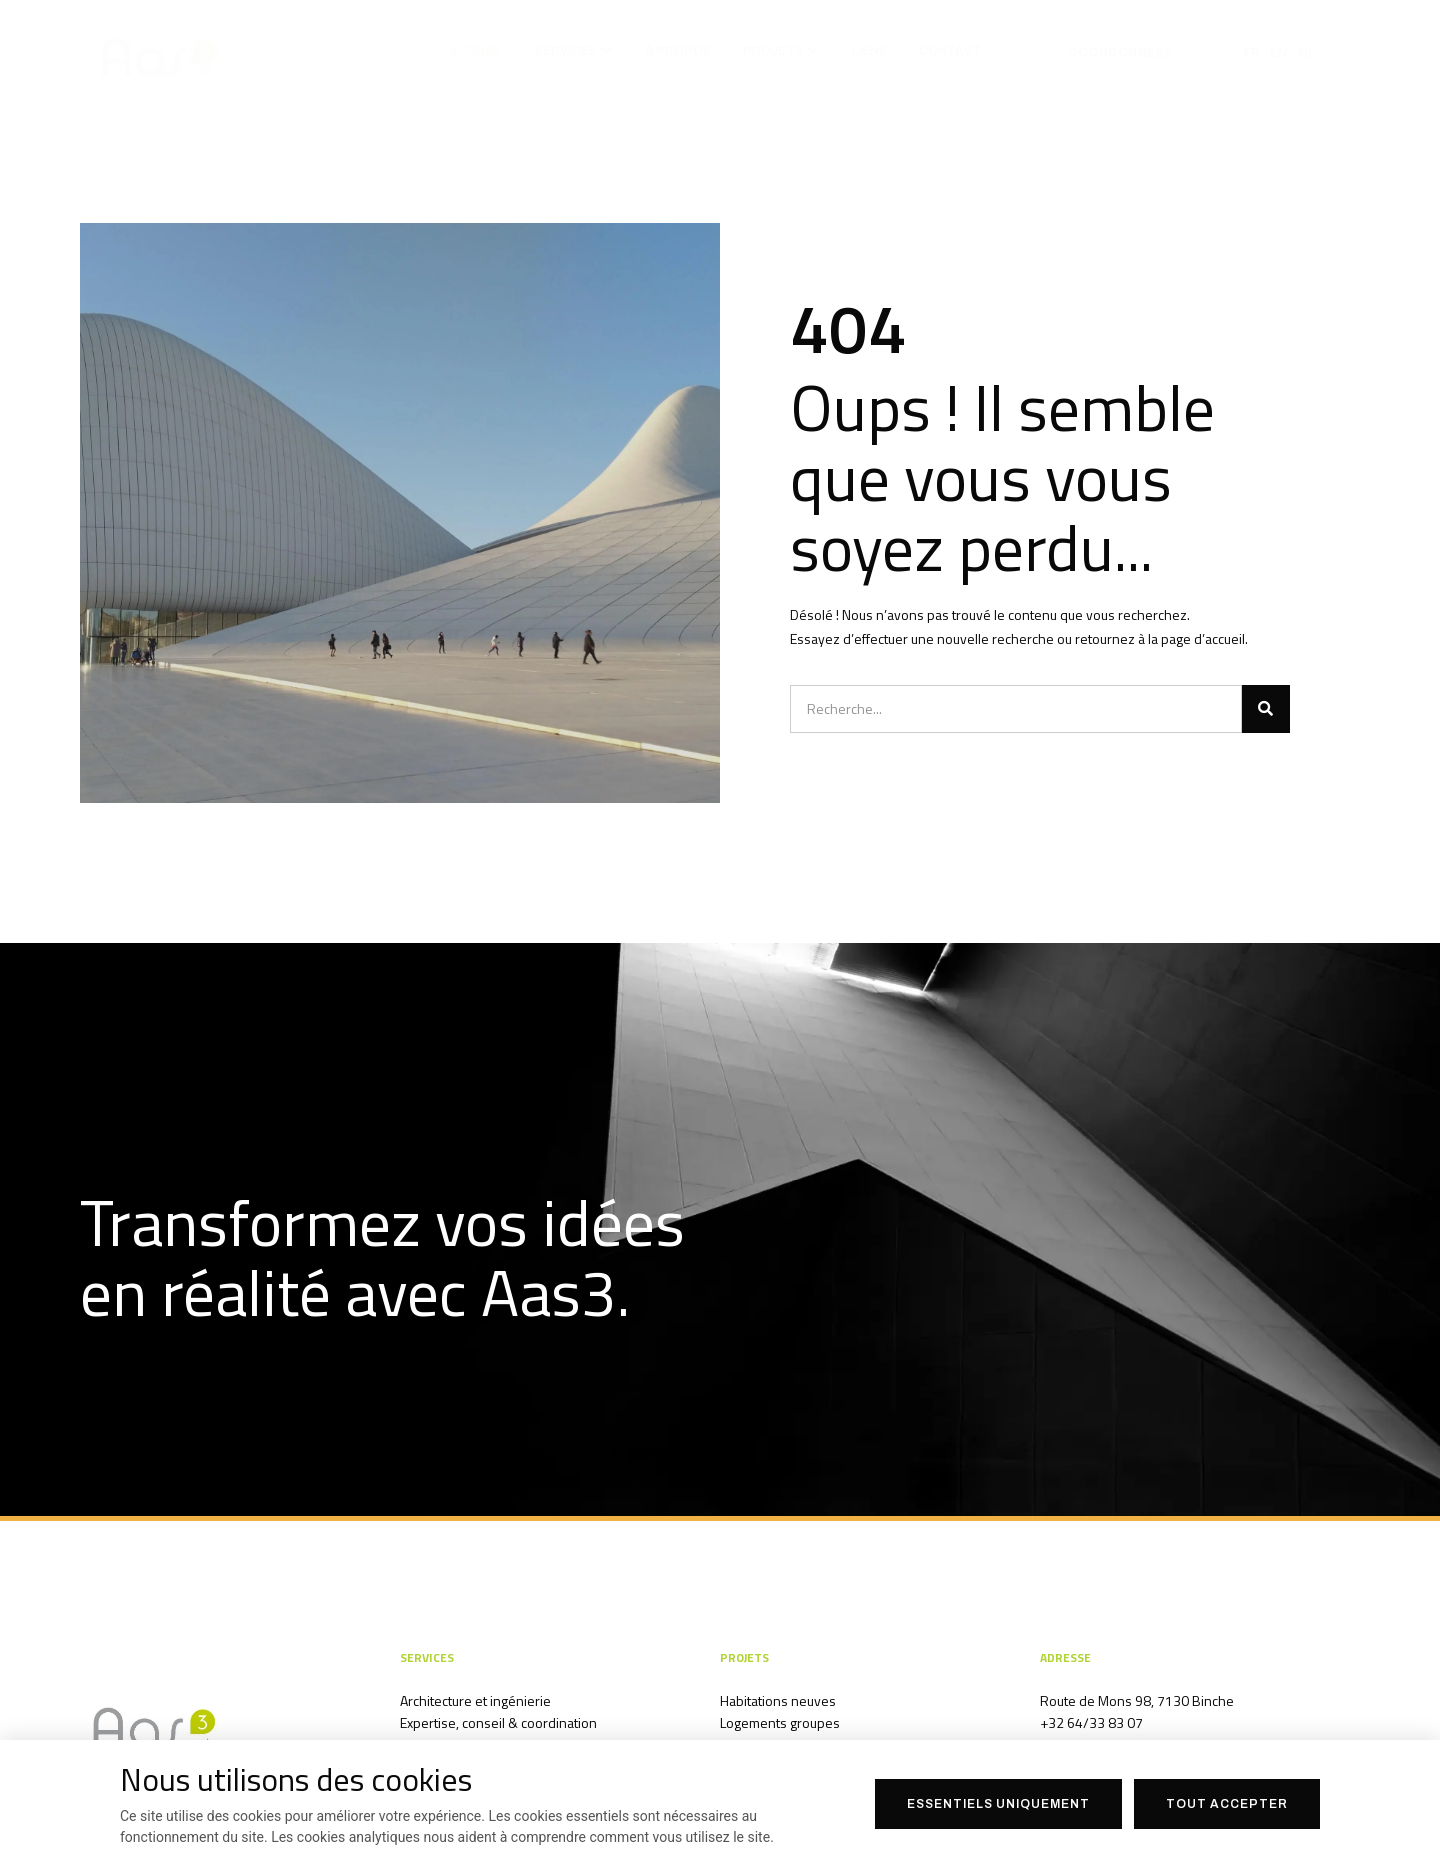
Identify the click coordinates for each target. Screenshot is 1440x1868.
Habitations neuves (778, 1700)
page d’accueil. (1204, 638)
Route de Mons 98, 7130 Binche (1137, 1700)
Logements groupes (780, 1722)
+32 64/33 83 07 (1091, 1722)
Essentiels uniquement (998, 1804)
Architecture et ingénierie (475, 1700)
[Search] (1266, 709)
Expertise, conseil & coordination (498, 1722)
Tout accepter (1227, 1804)
